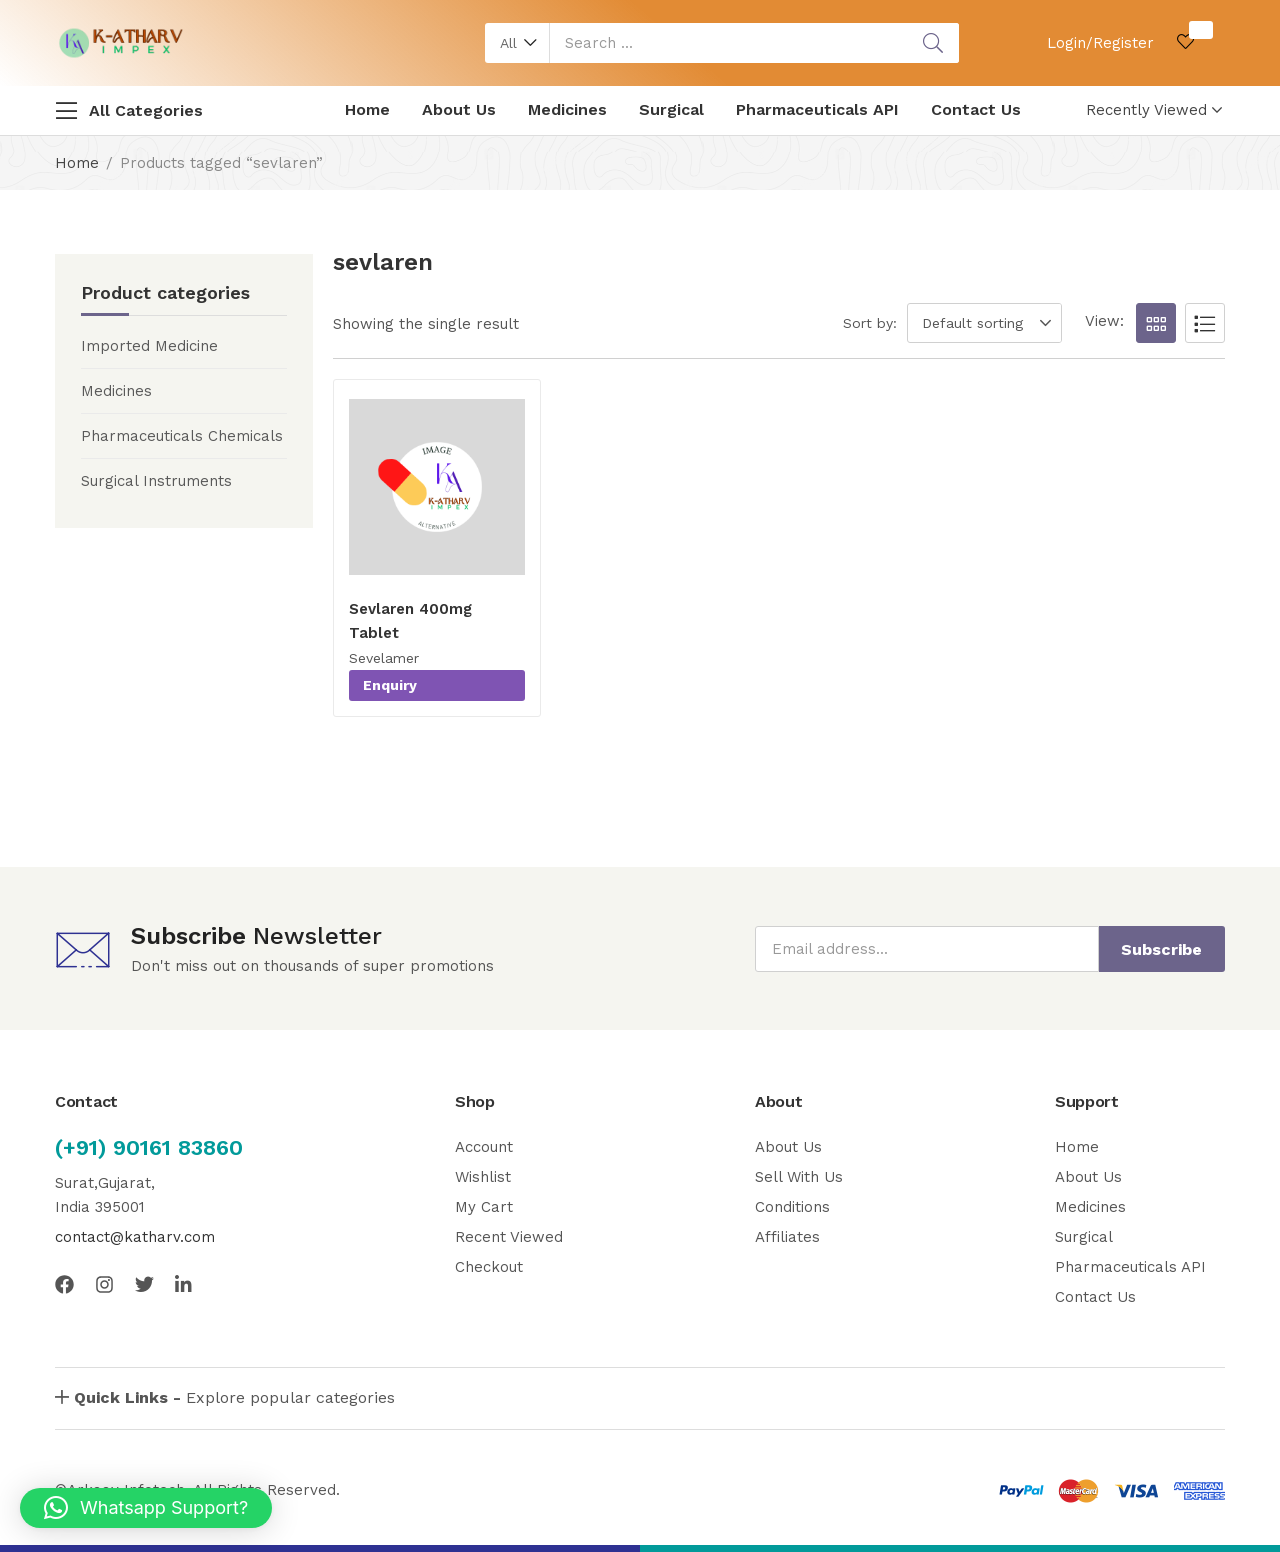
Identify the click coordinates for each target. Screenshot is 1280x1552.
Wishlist (483, 1177)
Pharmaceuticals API (817, 109)
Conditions (792, 1207)
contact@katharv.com (135, 1237)
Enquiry (390, 685)
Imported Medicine (149, 346)
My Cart (484, 1207)
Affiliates (787, 1237)
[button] (517, 43)
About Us (459, 109)
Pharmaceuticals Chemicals (182, 436)
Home (367, 109)
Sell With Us (799, 1177)
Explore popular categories (234, 1397)
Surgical (671, 109)
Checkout (489, 1267)
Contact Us (976, 109)
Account (484, 1147)
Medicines (567, 109)
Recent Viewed (509, 1237)
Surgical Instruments (156, 481)
